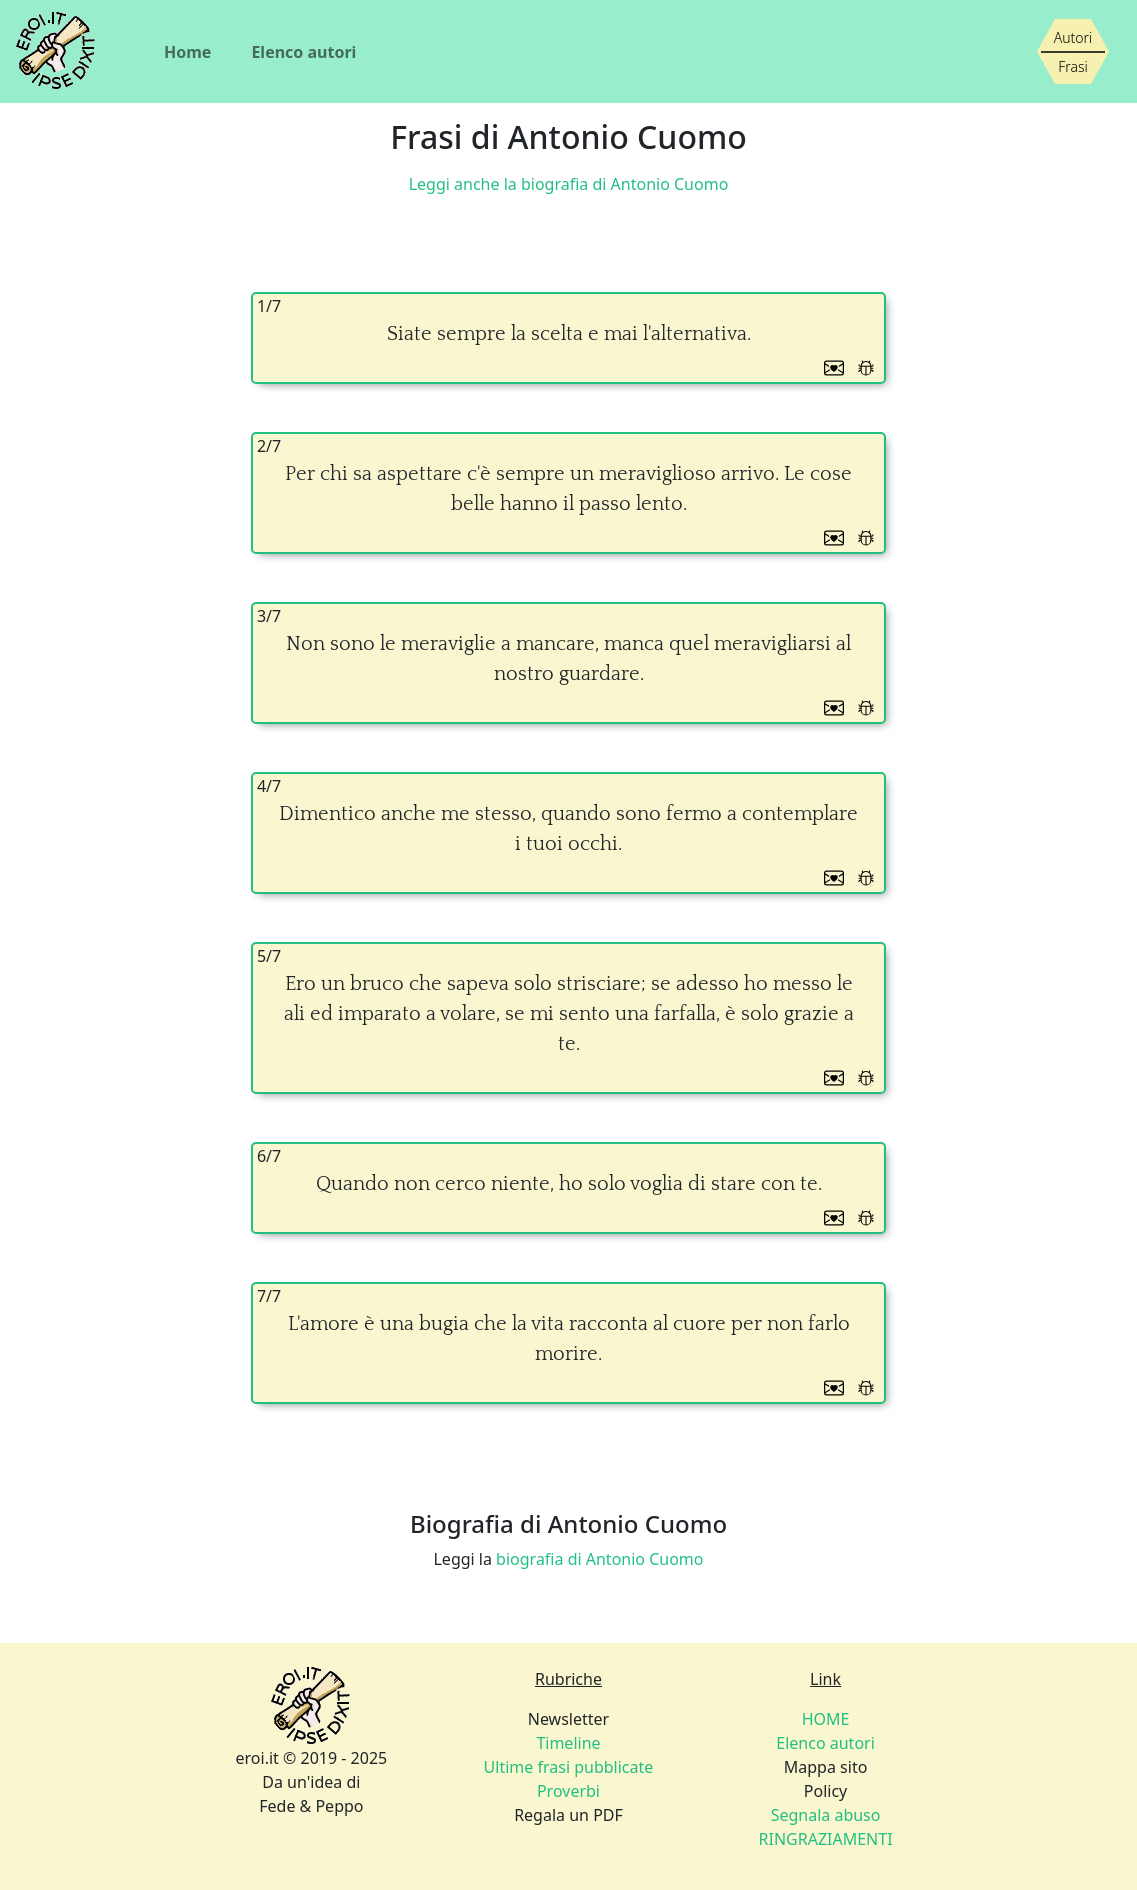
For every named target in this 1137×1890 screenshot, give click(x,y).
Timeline (568, 1743)
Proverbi (568, 1791)
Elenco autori (303, 52)
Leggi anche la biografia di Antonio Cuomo (569, 184)
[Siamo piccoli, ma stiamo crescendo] (1073, 52)
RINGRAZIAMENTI (826, 1839)
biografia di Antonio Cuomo (599, 1559)
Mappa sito (826, 1767)
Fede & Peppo (311, 1806)
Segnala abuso (826, 1815)
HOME (826, 1719)
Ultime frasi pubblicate (569, 1767)
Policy (825, 1791)
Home (187, 52)
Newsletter (568, 1719)
